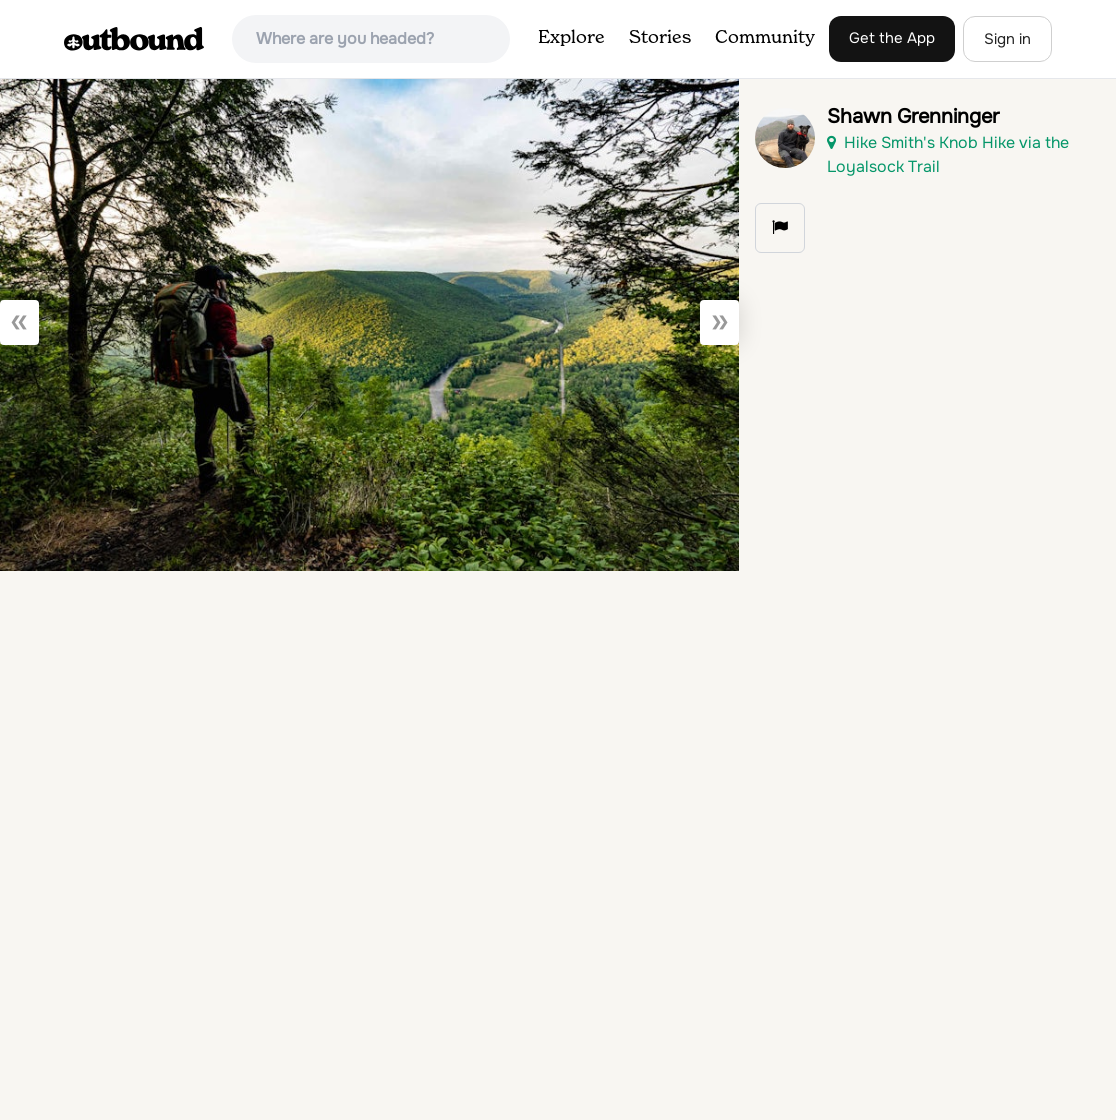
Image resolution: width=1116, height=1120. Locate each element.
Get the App (892, 38)
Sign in (1007, 39)
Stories (660, 38)
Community (765, 38)
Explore (571, 38)
